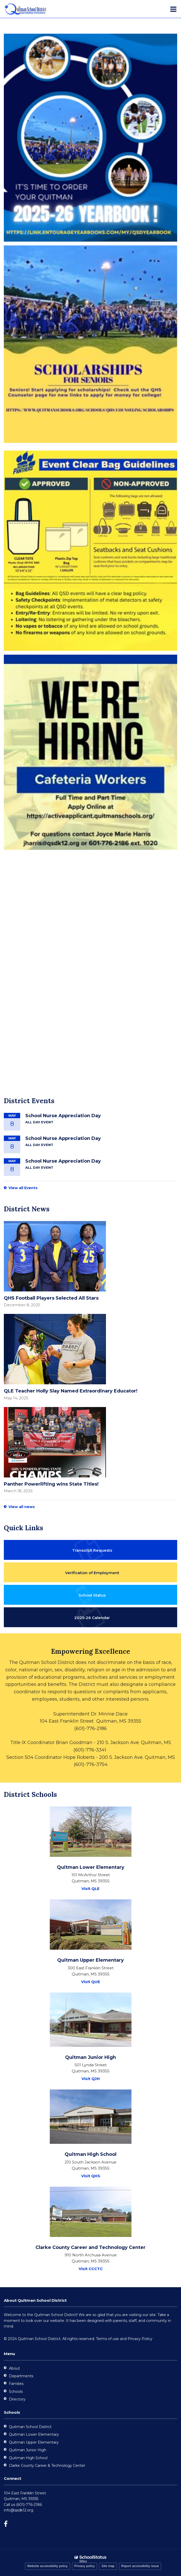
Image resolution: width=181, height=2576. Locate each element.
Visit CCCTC (91, 2268)
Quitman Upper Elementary (34, 2442)
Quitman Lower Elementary (34, 2434)
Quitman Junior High (27, 2450)
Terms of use (107, 2338)
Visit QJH (90, 2078)
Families (16, 2383)
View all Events (23, 1188)
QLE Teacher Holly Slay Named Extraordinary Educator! (70, 1391)
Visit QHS (90, 2175)
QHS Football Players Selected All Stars (51, 1298)
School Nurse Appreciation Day (63, 1115)
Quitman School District (30, 2426)
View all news (21, 1506)
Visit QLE (90, 1888)
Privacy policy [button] (84, 2566)
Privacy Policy (140, 2338)
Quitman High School (28, 2458)
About (14, 2368)
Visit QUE (90, 1981)
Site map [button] (107, 2566)
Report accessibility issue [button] (140, 2566)
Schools (16, 2391)
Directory (17, 2399)
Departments (21, 2376)
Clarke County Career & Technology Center (47, 2465)
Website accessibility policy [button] (47, 2566)
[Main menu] (173, 9)
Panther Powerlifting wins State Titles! (51, 1484)
